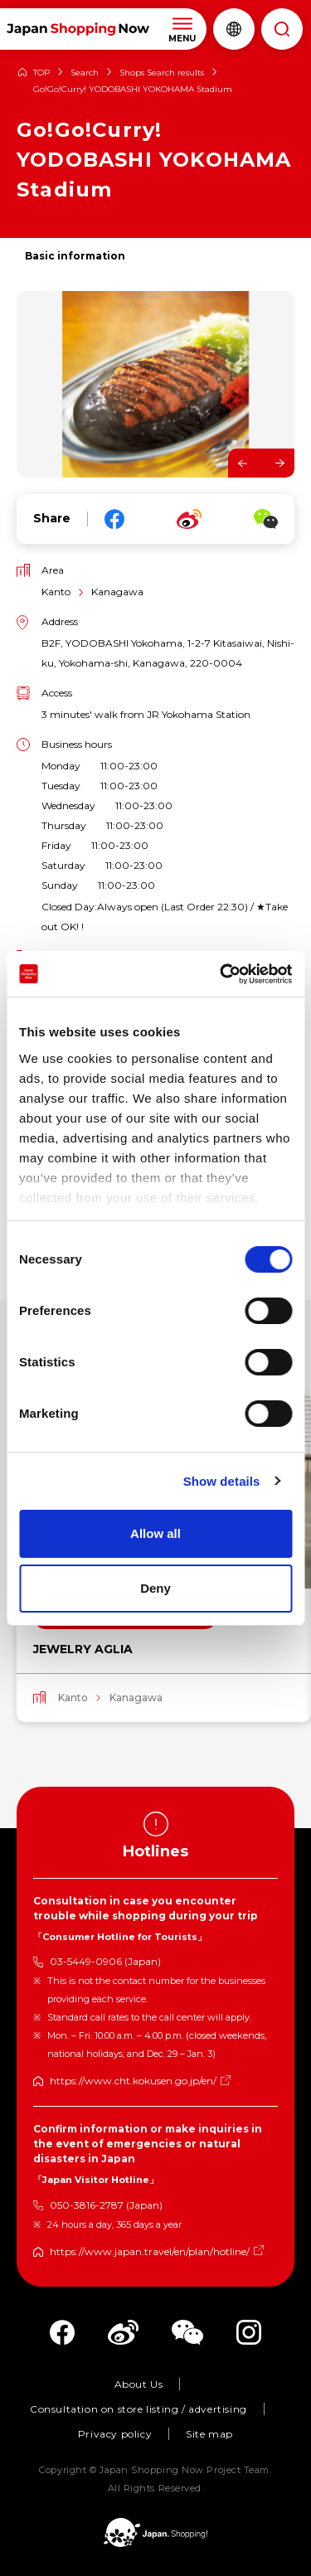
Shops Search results (161, 73)
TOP (41, 73)
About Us (138, 2384)
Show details (221, 1481)
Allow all (155, 1533)
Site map (209, 2434)
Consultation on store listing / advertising (138, 2409)
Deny (155, 1588)
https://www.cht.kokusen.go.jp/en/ (133, 2080)
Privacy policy (115, 2434)
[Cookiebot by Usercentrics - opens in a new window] (221, 974)
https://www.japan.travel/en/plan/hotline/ (150, 2251)
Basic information (75, 256)
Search (84, 73)
